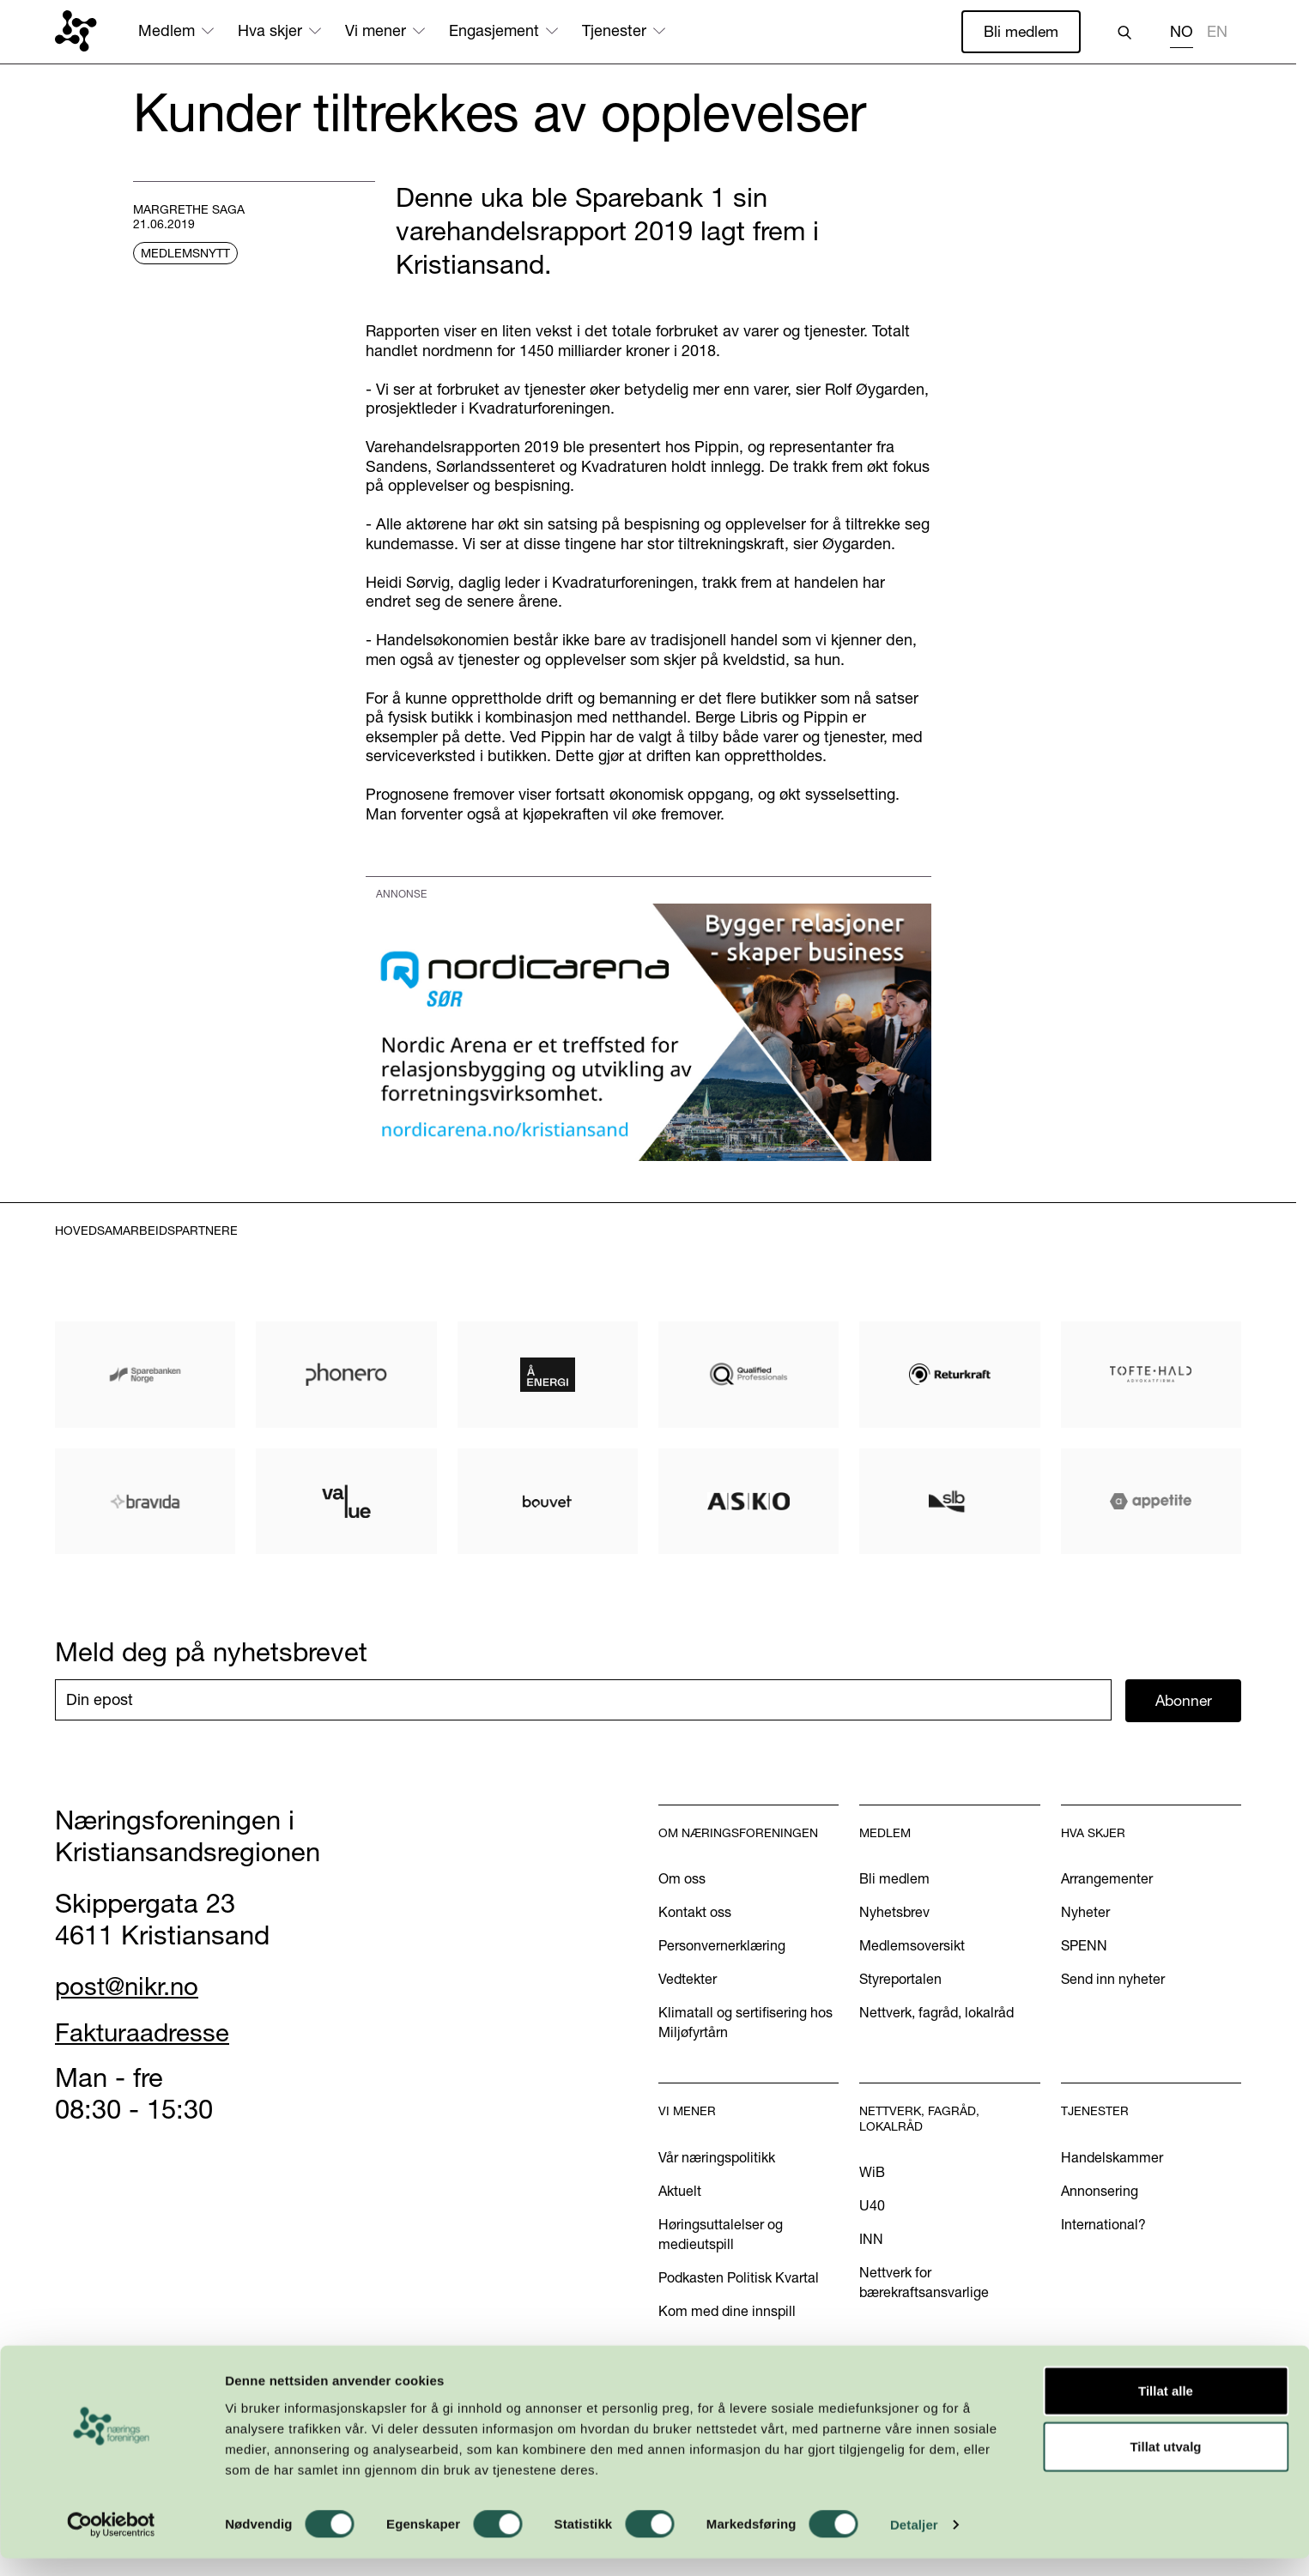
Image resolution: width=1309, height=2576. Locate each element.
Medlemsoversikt (912, 1946)
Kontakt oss (694, 1912)
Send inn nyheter (1113, 1979)
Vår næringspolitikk (716, 2158)
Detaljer (914, 2542)
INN (871, 2239)
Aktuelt (679, 2191)
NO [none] (1181, 31)
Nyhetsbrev (894, 1912)
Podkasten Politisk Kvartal (738, 2278)
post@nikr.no (131, 1986)
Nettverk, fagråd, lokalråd (936, 2013)
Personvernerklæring (721, 1946)
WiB (872, 2172)
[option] (1217, 33)
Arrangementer (1107, 1879)
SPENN (1084, 1946)
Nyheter (1085, 1912)
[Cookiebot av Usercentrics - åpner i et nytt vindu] (111, 2542)
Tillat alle (1165, 2407)
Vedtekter (687, 1979)
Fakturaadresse (147, 2033)
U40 (872, 2206)
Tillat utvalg (1165, 2464)
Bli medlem (1019, 31)
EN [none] (1217, 31)
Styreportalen (900, 1979)
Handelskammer (1112, 2158)
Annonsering (1099, 2191)
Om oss (682, 1879)
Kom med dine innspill (727, 2311)
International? (1103, 2225)
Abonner (1183, 1700)
